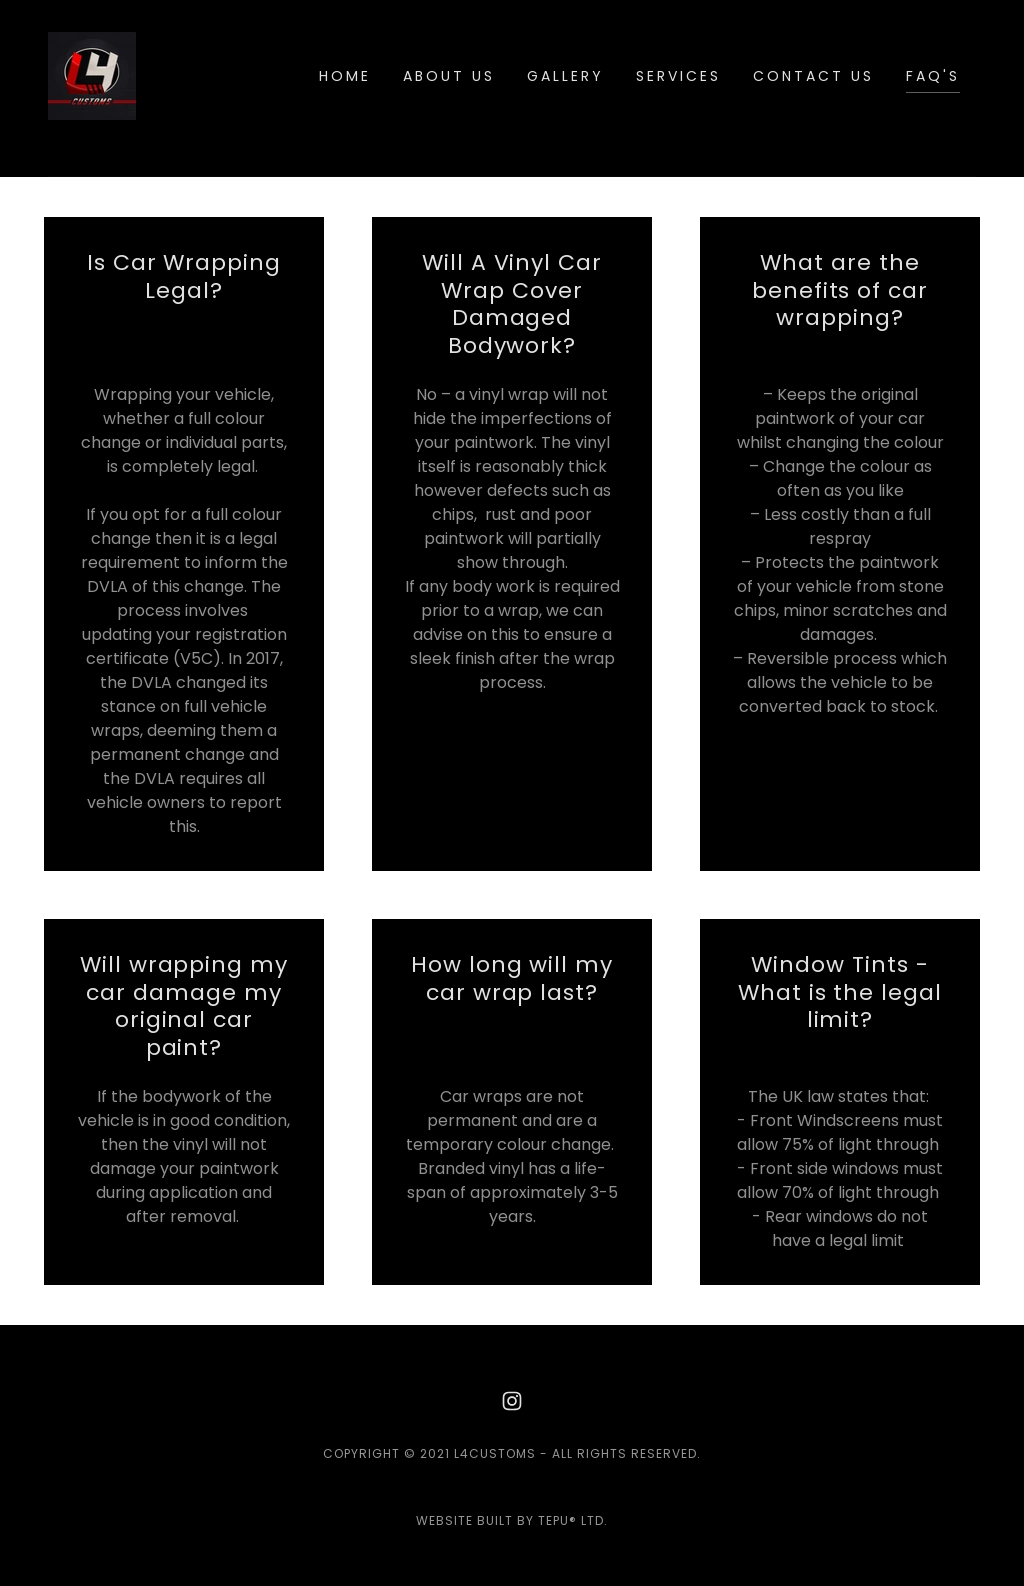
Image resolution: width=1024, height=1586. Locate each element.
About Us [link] (449, 76)
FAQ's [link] (933, 76)
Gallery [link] (565, 76)
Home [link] (345, 76)
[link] (92, 74)
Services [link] (678, 76)
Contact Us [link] (813, 76)
